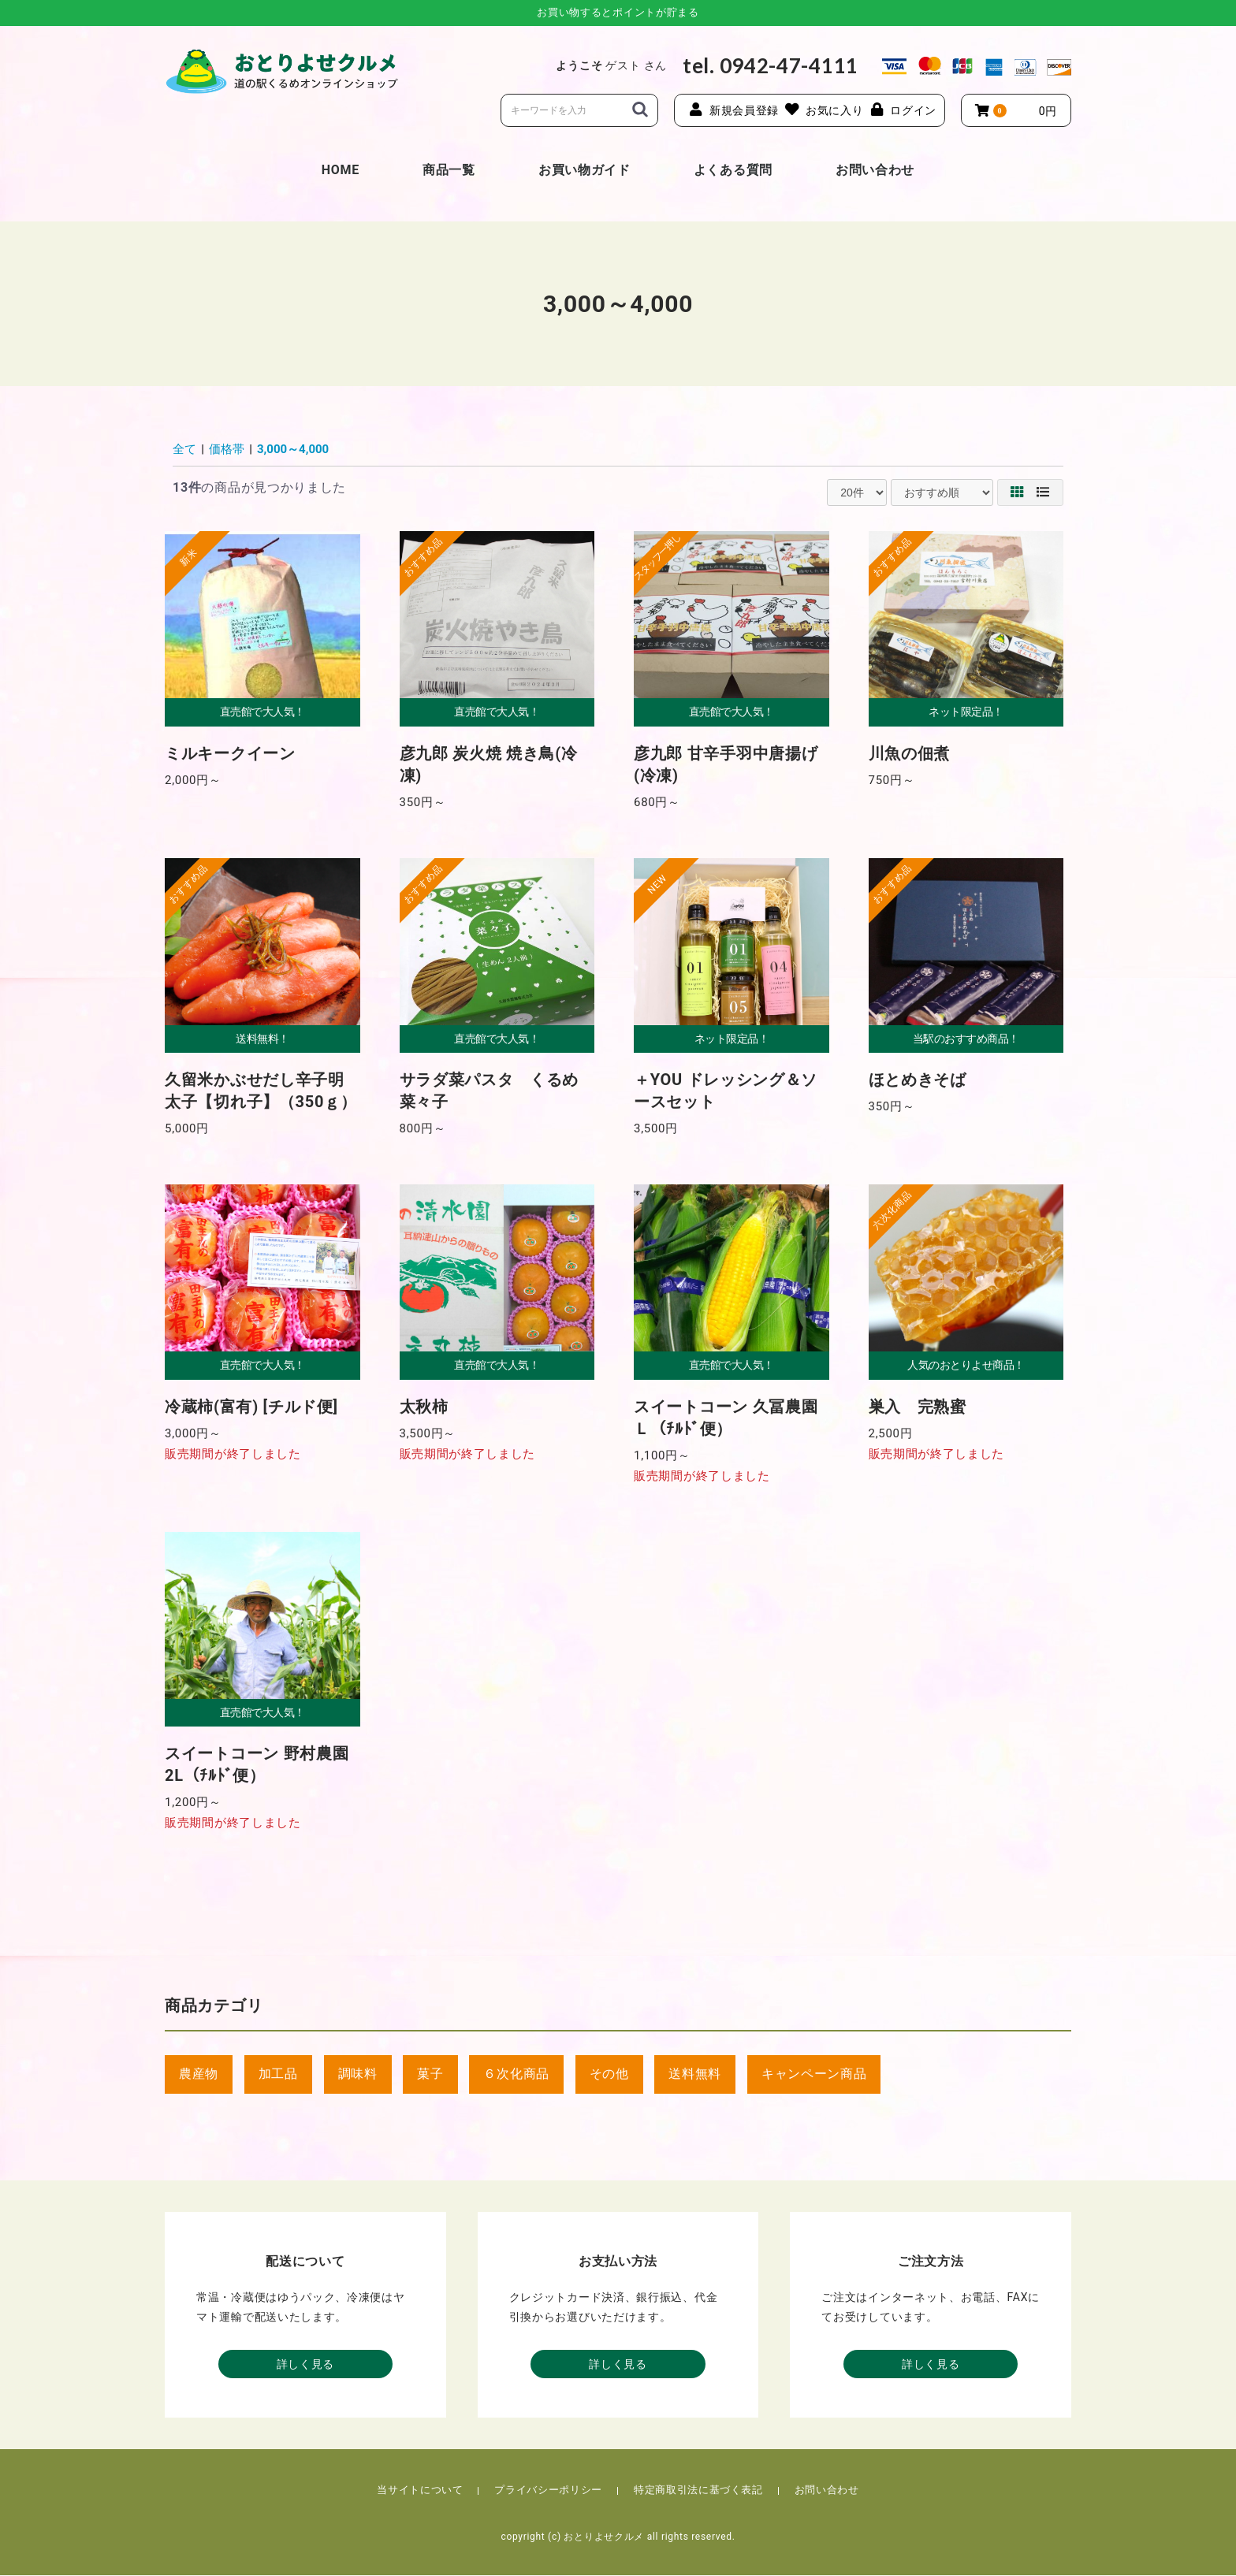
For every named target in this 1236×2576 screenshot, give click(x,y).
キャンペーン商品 (814, 2073)
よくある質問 (733, 169)
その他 (609, 2073)
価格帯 (226, 449)
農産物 (198, 2073)
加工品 (278, 2073)
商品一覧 (449, 169)
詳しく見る (306, 2365)
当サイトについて (420, 2491)
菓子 (430, 2073)
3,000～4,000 (293, 449)
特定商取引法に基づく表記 (698, 2491)
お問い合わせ (875, 169)
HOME (340, 169)
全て (184, 449)
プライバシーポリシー (548, 2491)
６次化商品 (516, 2073)
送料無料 (694, 2073)
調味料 (358, 2073)
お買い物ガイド (584, 169)
